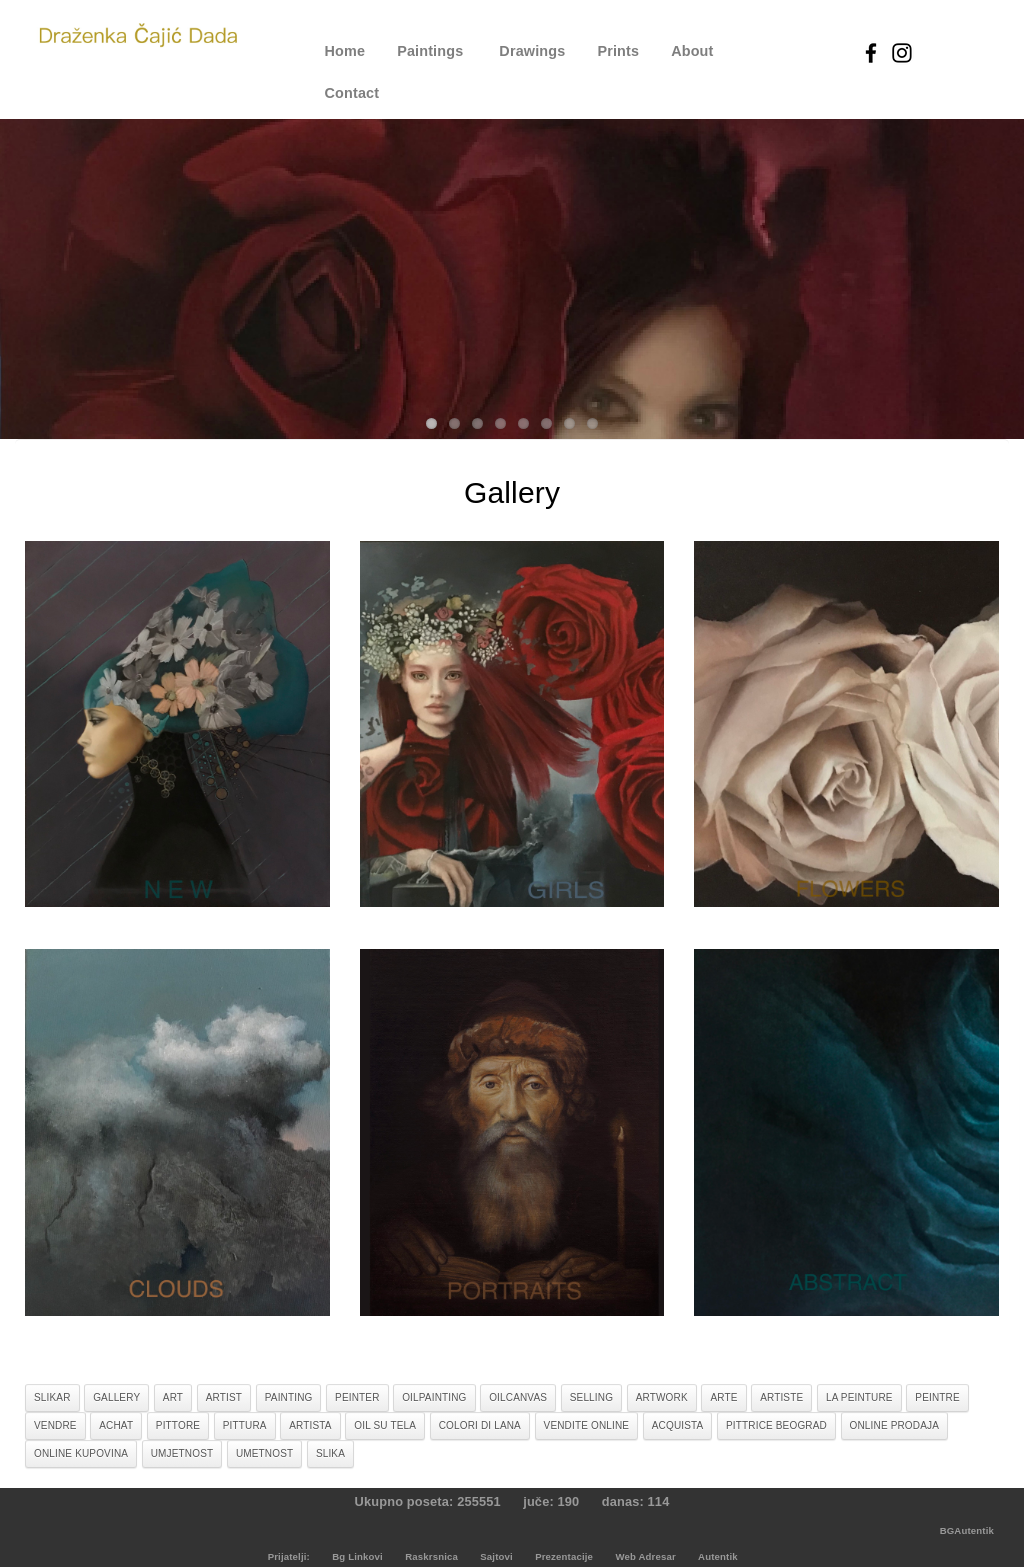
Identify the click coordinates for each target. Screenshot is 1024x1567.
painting (289, 1397)
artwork (662, 1397)
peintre (937, 1397)
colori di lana (480, 1425)
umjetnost (182, 1453)
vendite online (587, 1425)
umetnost (264, 1453)
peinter (357, 1397)
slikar (52, 1397)
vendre (55, 1425)
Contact (352, 93)
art (173, 1397)
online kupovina (81, 1453)
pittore (178, 1425)
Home (345, 51)
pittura (245, 1425)
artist (224, 1397)
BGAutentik (967, 1530)
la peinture (859, 1397)
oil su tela (385, 1425)
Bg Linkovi (357, 1556)
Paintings (430, 51)
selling (591, 1397)
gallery (116, 1397)
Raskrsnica (431, 1556)
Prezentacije (564, 1556)
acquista (678, 1425)
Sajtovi (496, 1556)
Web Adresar (645, 1556)
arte (723, 1397)
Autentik (718, 1556)
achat (116, 1425)
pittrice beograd (776, 1425)
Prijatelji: (289, 1556)
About (692, 51)
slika (330, 1453)
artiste (781, 1397)
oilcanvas (518, 1397)
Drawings (532, 51)
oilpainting (434, 1397)
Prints (618, 51)
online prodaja (894, 1425)
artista (310, 1425)
